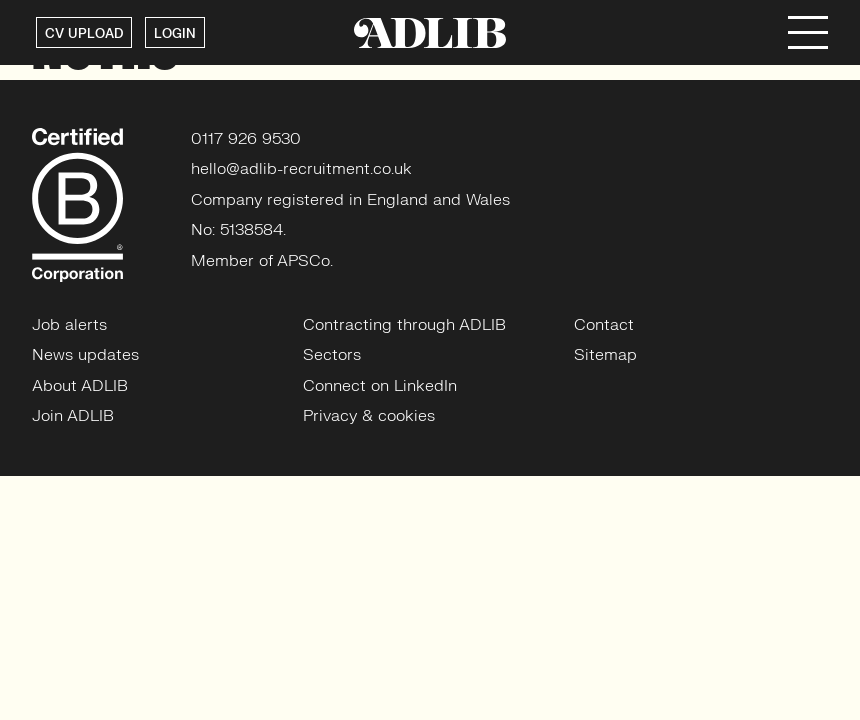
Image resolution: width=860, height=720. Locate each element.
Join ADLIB (73, 416)
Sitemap (605, 355)
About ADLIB (80, 386)
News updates (85, 355)
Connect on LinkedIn (380, 386)
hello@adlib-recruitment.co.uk (301, 169)
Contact (604, 325)
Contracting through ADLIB (404, 325)
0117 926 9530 (246, 139)
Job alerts (69, 325)
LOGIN (175, 34)
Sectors (332, 355)
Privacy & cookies (369, 416)
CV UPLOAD (84, 34)
